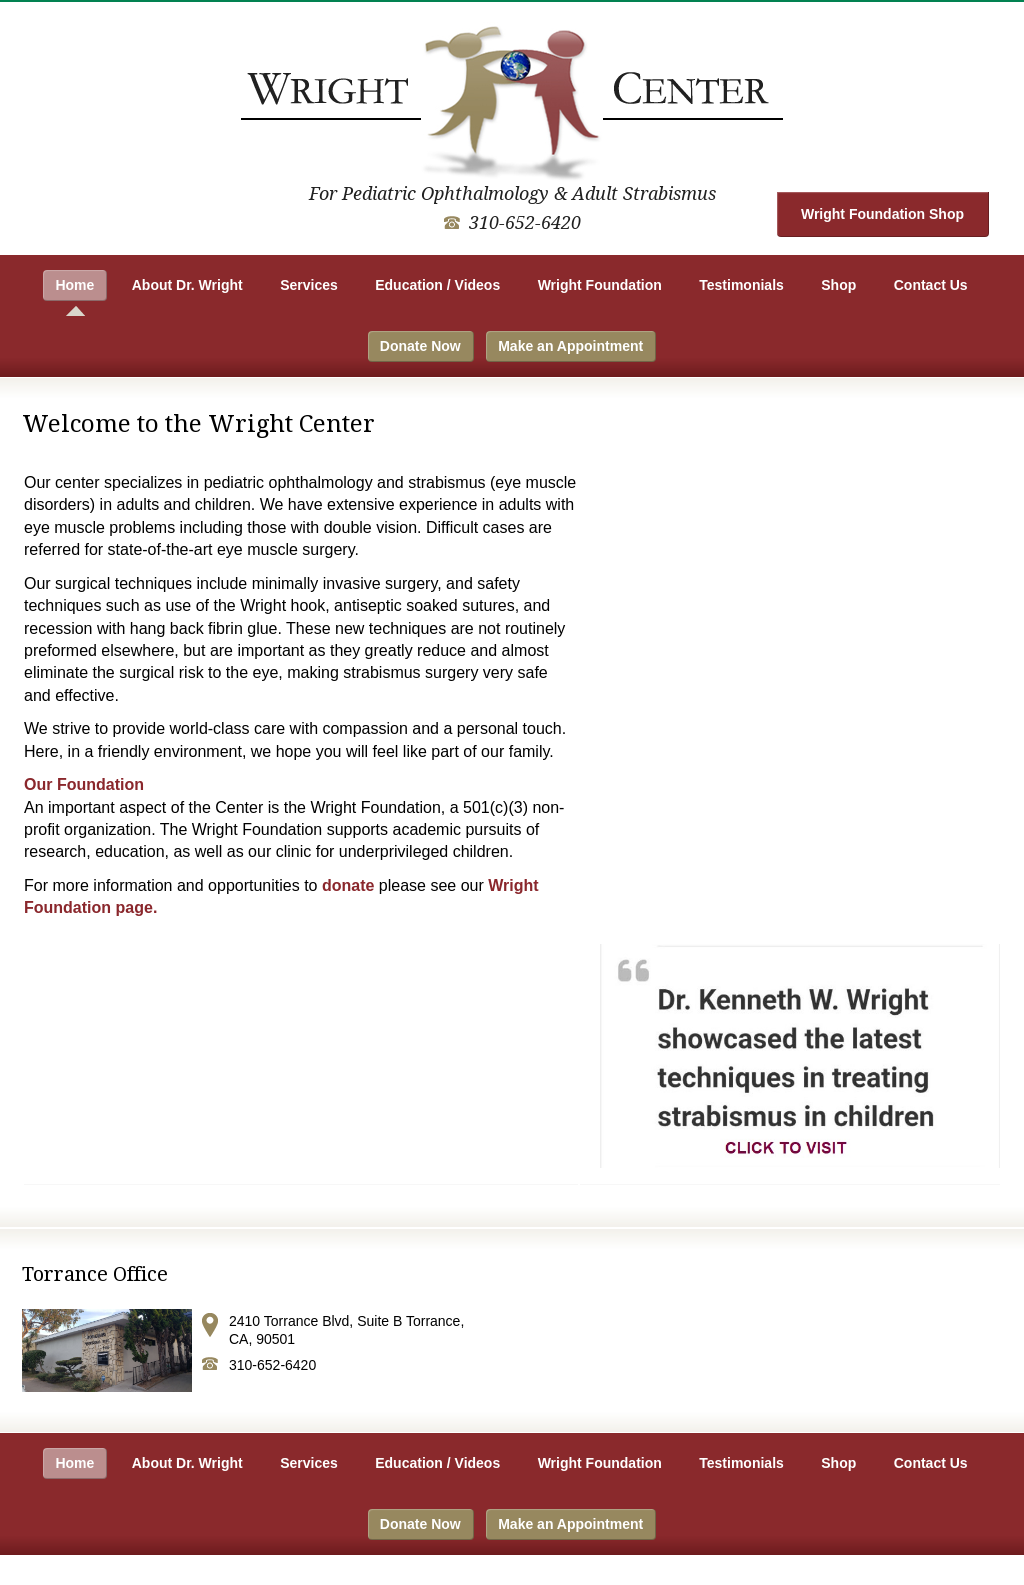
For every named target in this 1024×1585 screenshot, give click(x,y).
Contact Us (931, 285)
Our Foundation (84, 784)
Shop (838, 285)
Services (309, 285)
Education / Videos (437, 285)
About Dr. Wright (187, 285)
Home (74, 285)
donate (348, 885)
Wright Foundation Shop (882, 214)
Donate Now (420, 346)
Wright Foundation (600, 285)
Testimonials (741, 285)
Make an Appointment (570, 346)
